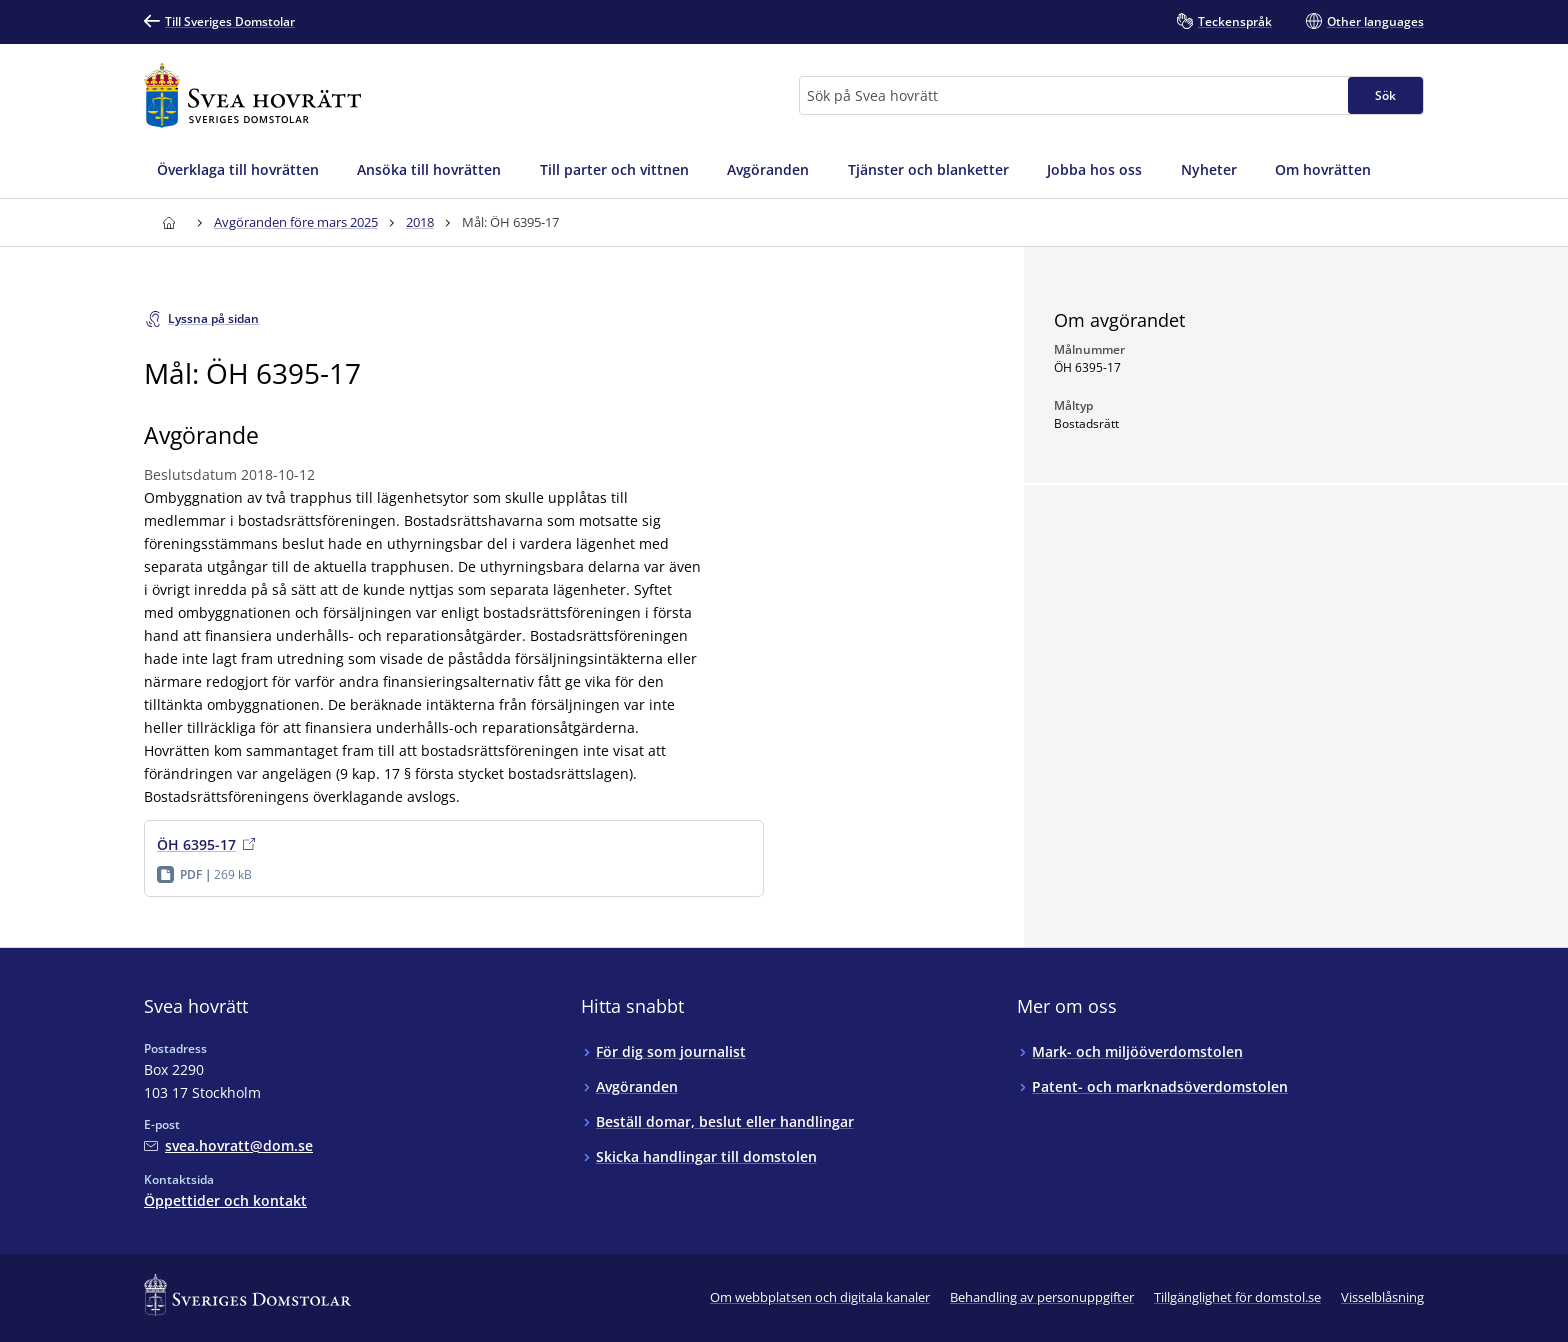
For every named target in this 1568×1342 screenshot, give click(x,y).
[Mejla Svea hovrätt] (228, 1145)
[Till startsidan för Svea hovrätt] (252, 95)
